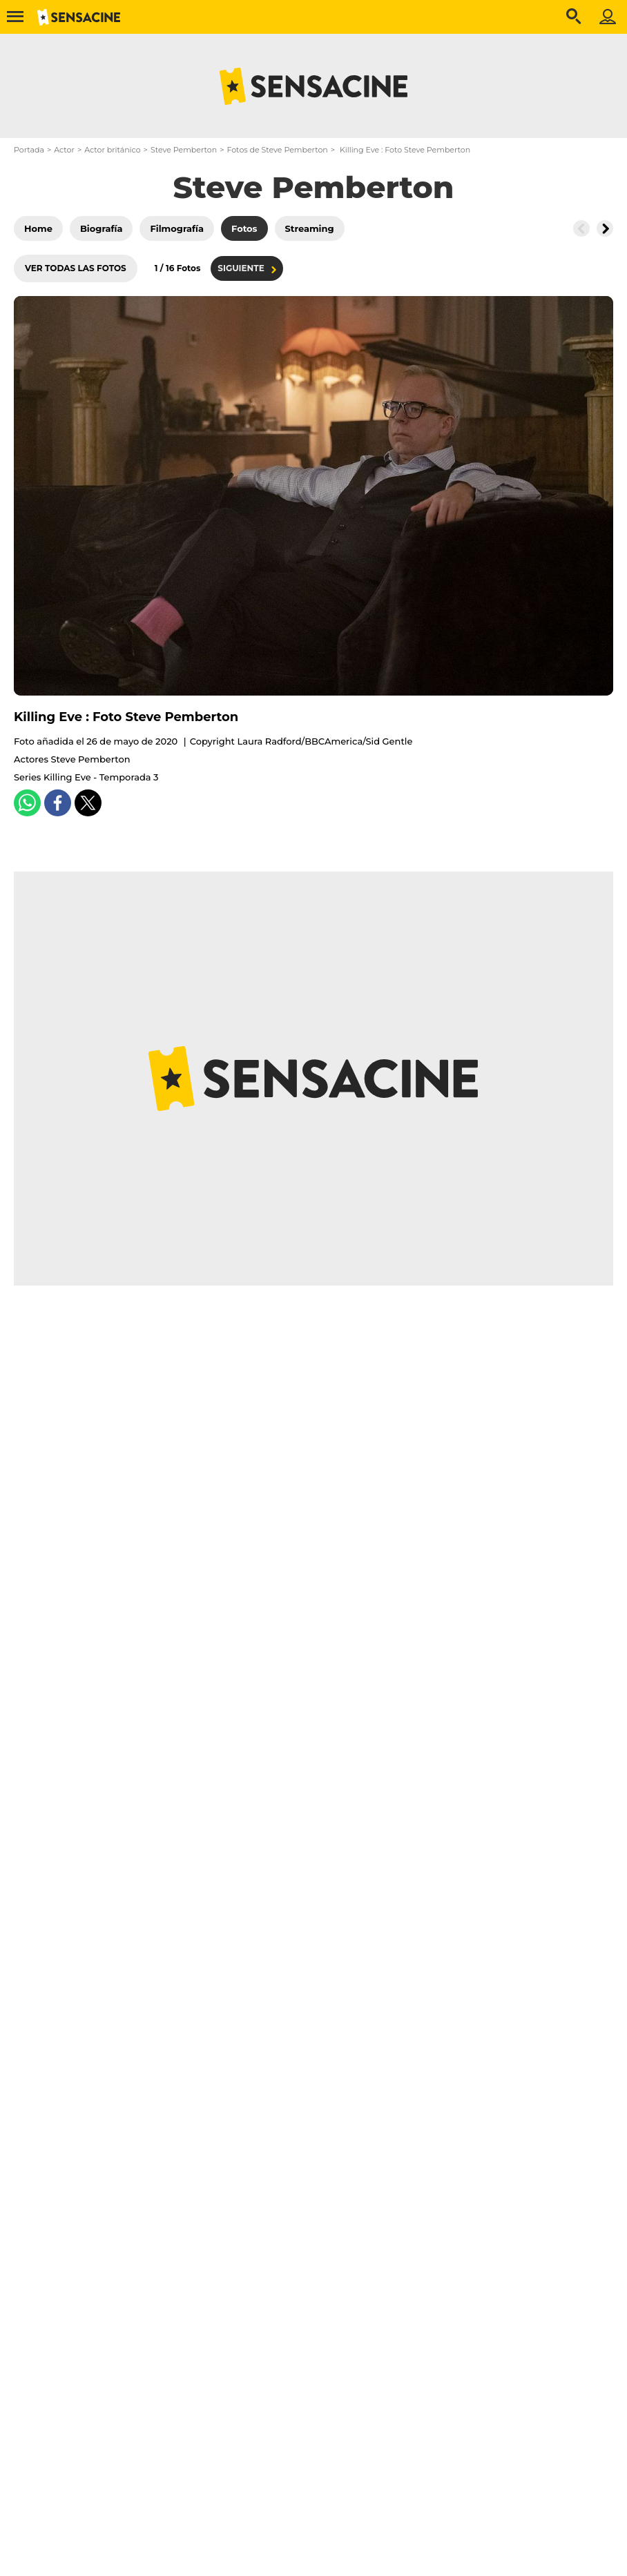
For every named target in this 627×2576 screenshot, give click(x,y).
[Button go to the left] (581, 228)
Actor (64, 150)
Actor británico (112, 150)
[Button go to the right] (605, 228)
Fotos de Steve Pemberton (276, 150)
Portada (29, 150)
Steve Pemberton (184, 150)
